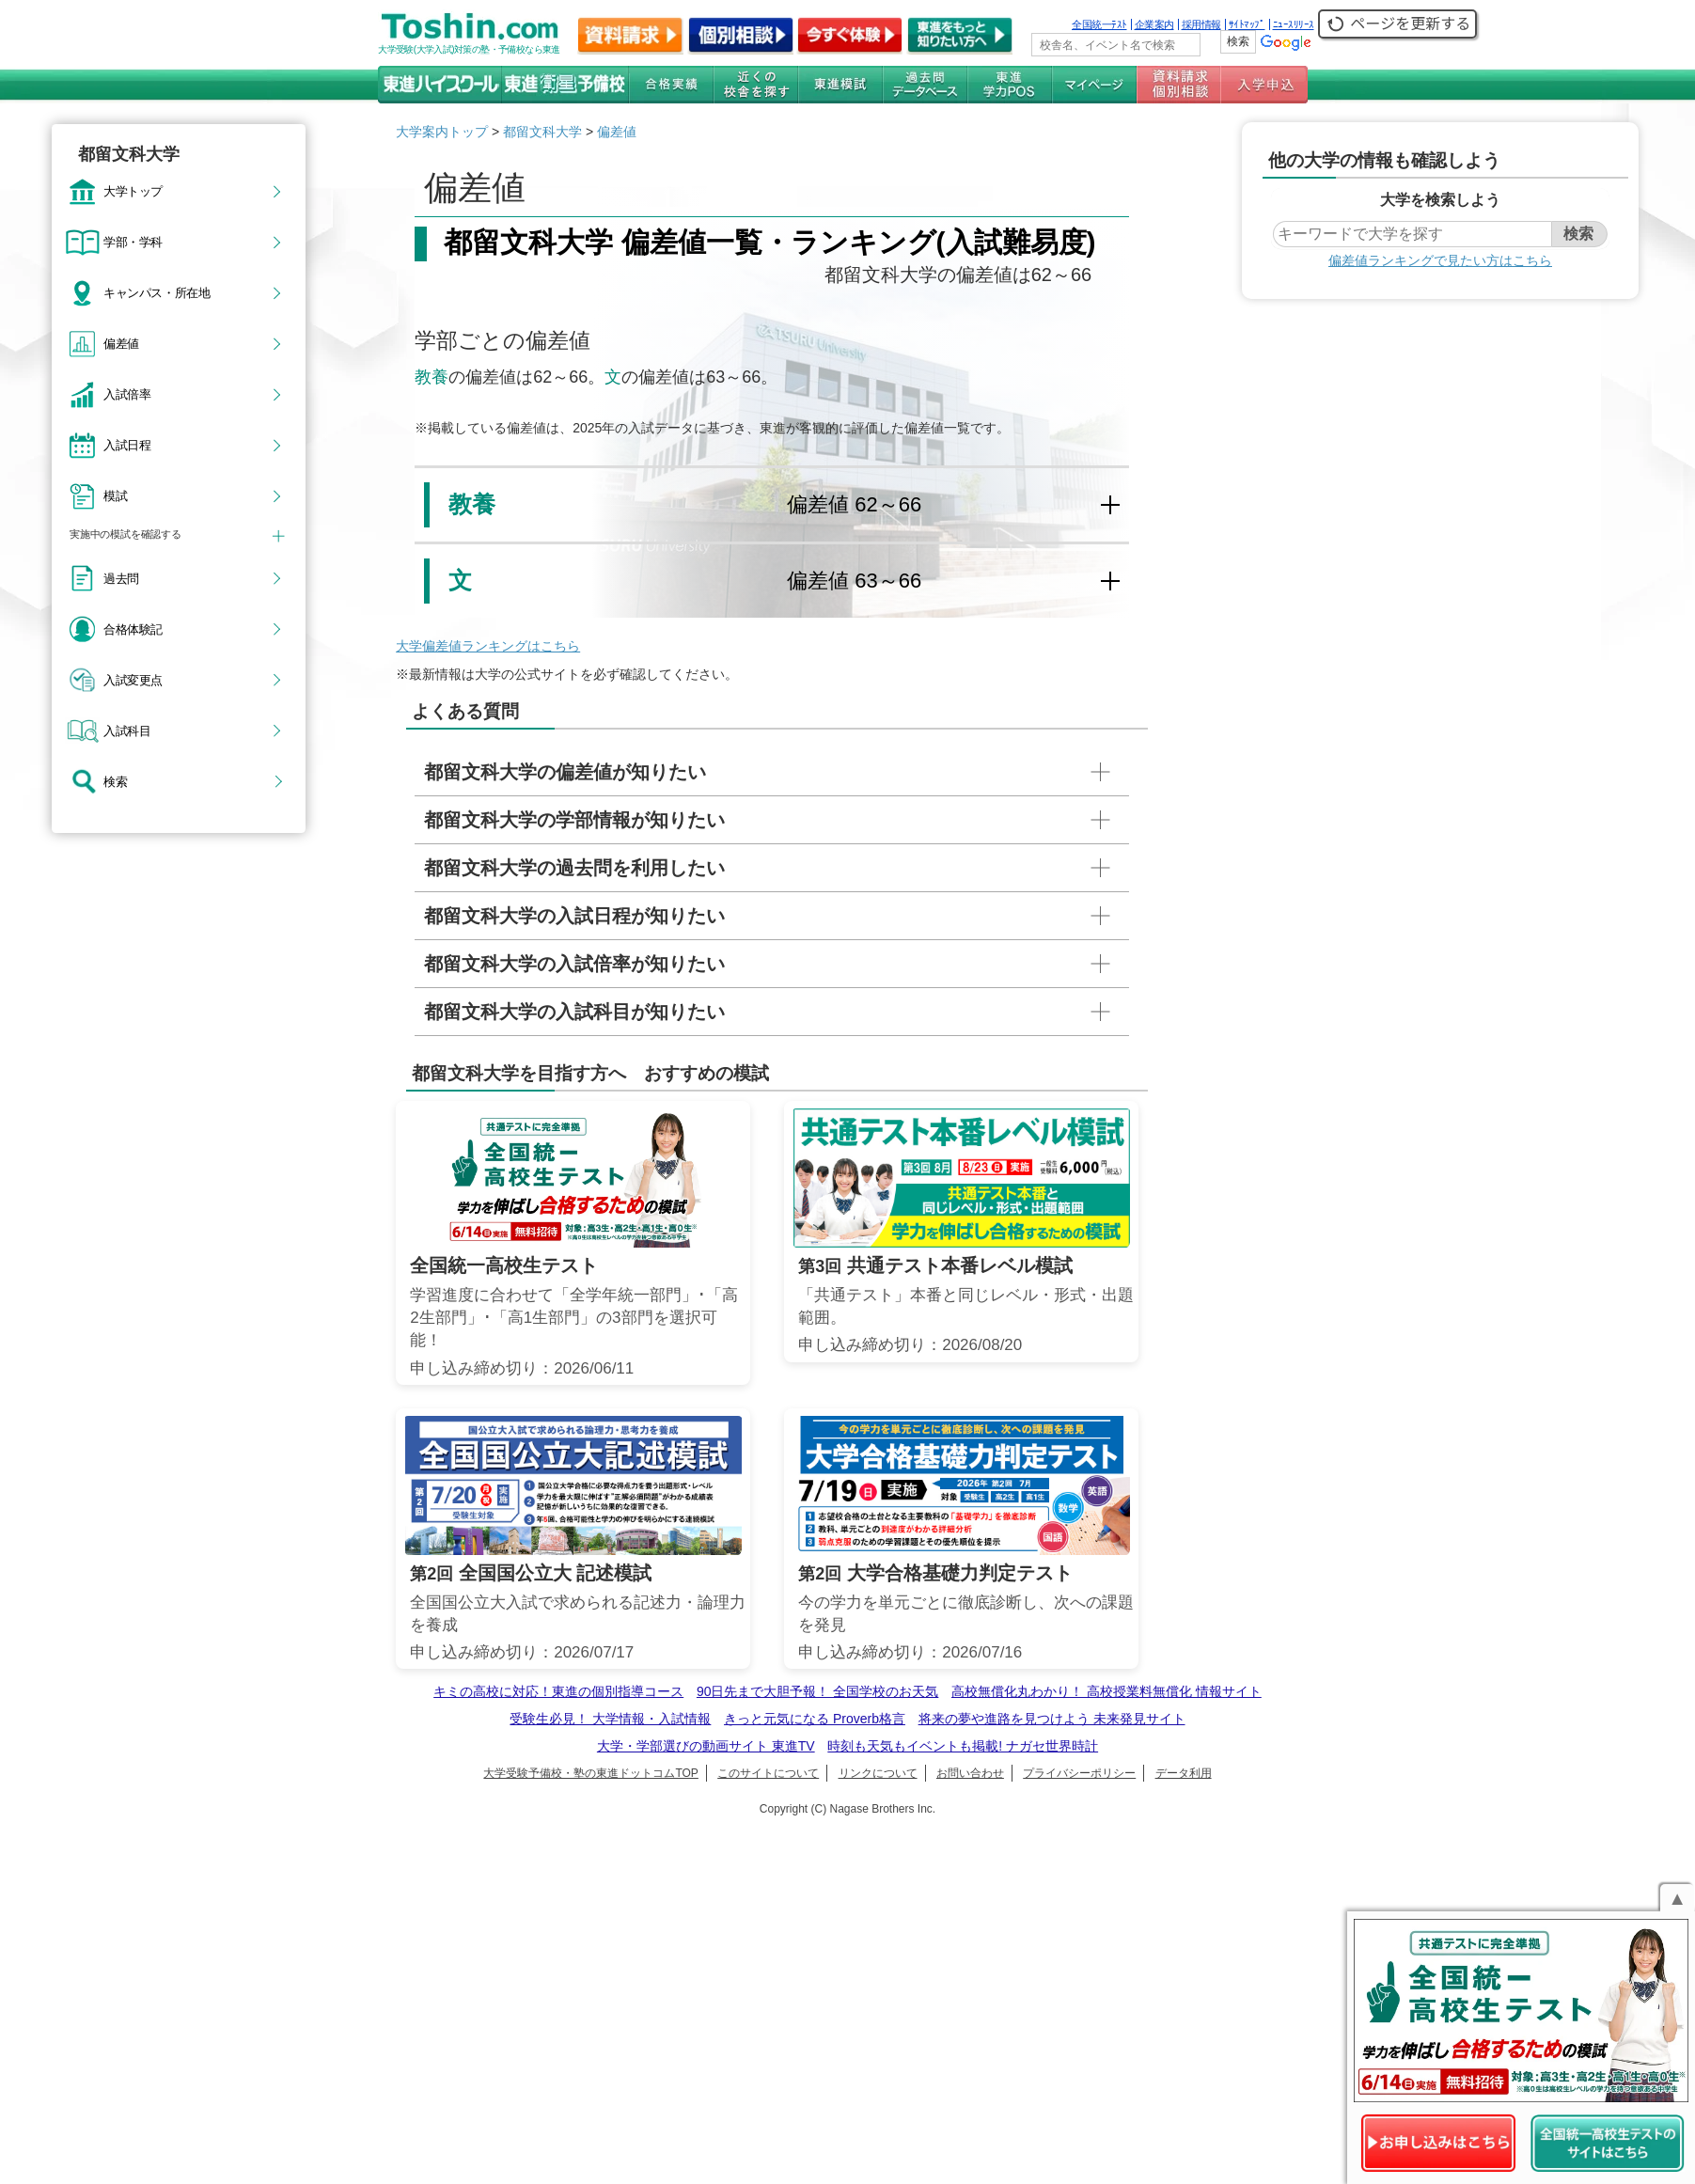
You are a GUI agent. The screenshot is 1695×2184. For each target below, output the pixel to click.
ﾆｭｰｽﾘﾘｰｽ (1293, 24)
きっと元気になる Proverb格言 (814, 1718)
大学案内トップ (442, 131)
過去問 (121, 578)
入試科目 (126, 730)
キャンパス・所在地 (156, 292)
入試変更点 (133, 679)
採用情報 (1201, 24)
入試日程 (126, 444)
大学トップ (133, 190)
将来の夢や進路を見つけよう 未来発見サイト (1051, 1718)
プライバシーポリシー (1079, 1773)
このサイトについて (768, 1773)
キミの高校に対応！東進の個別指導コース (558, 1691)
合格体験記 (133, 629)
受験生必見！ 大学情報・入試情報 (610, 1718)
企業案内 (1154, 24)
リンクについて (878, 1773)
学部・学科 (133, 241)
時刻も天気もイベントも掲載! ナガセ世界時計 (962, 1745)
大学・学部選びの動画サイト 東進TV (706, 1745)
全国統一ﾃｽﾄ (1099, 24)
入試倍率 (126, 394)
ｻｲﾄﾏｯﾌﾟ (1247, 24)
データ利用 (1183, 1773)
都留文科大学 (542, 131)
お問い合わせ (970, 1773)
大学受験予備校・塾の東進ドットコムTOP (590, 1773)
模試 (115, 495)
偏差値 (121, 343)
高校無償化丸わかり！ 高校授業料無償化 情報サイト (1106, 1691)
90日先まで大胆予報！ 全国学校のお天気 (817, 1691)
